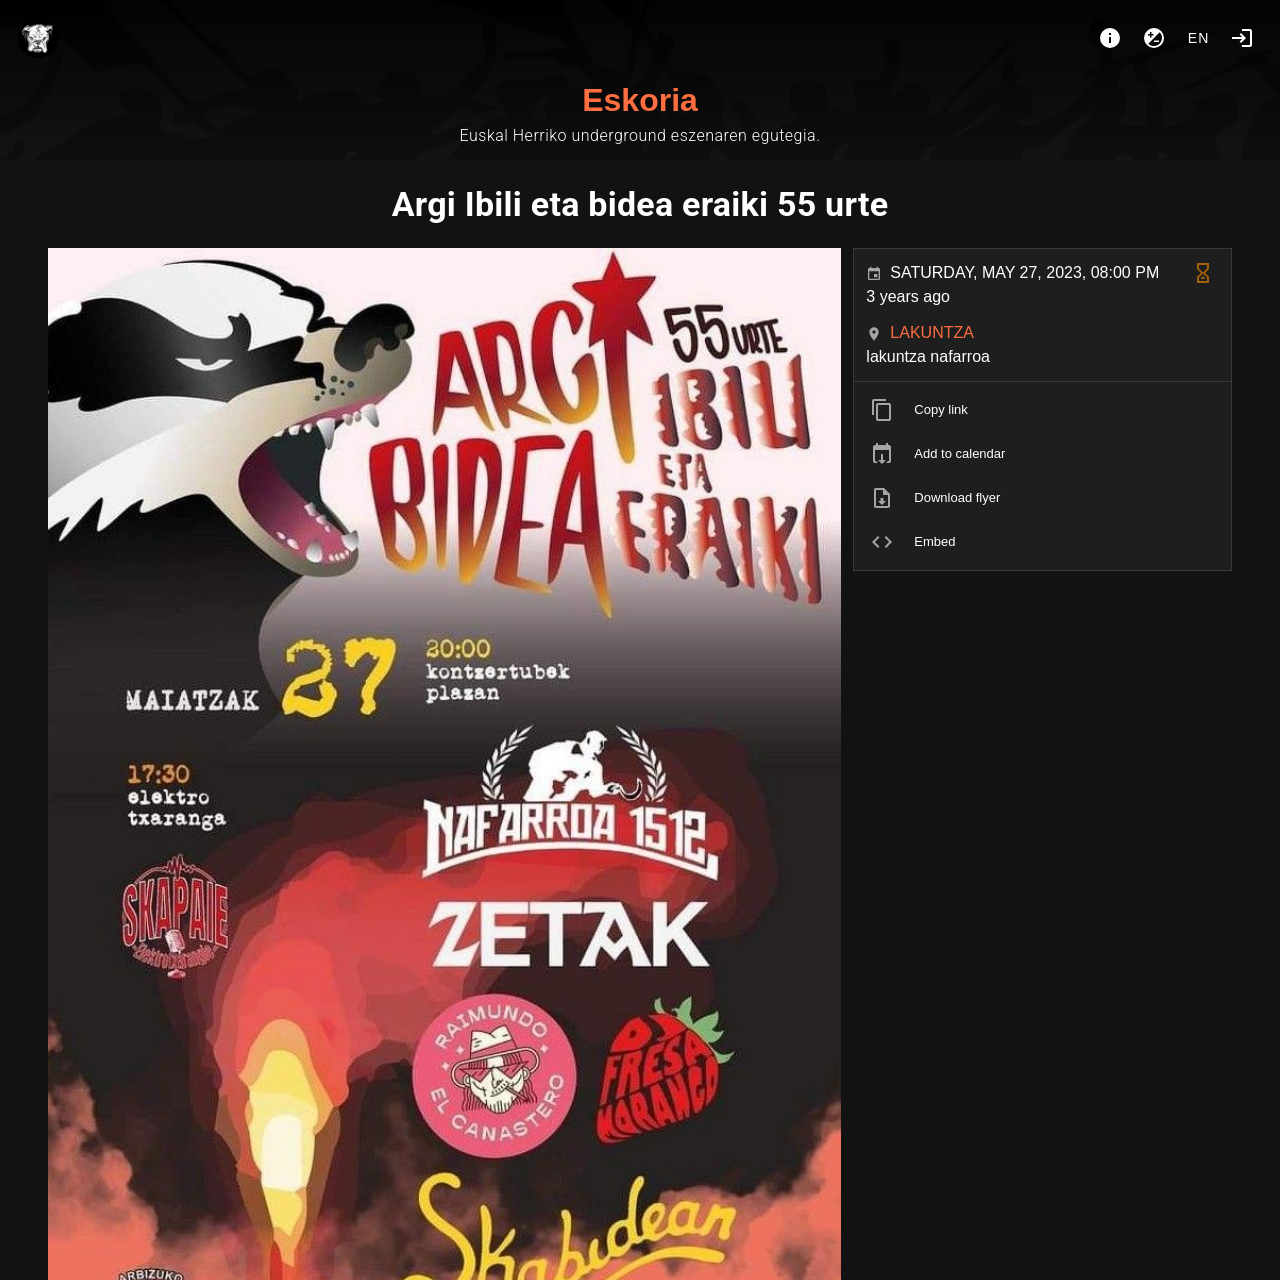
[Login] (1242, 38)
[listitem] (1042, 410)
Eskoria (640, 100)
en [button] (1199, 38)
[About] (1110, 38)
